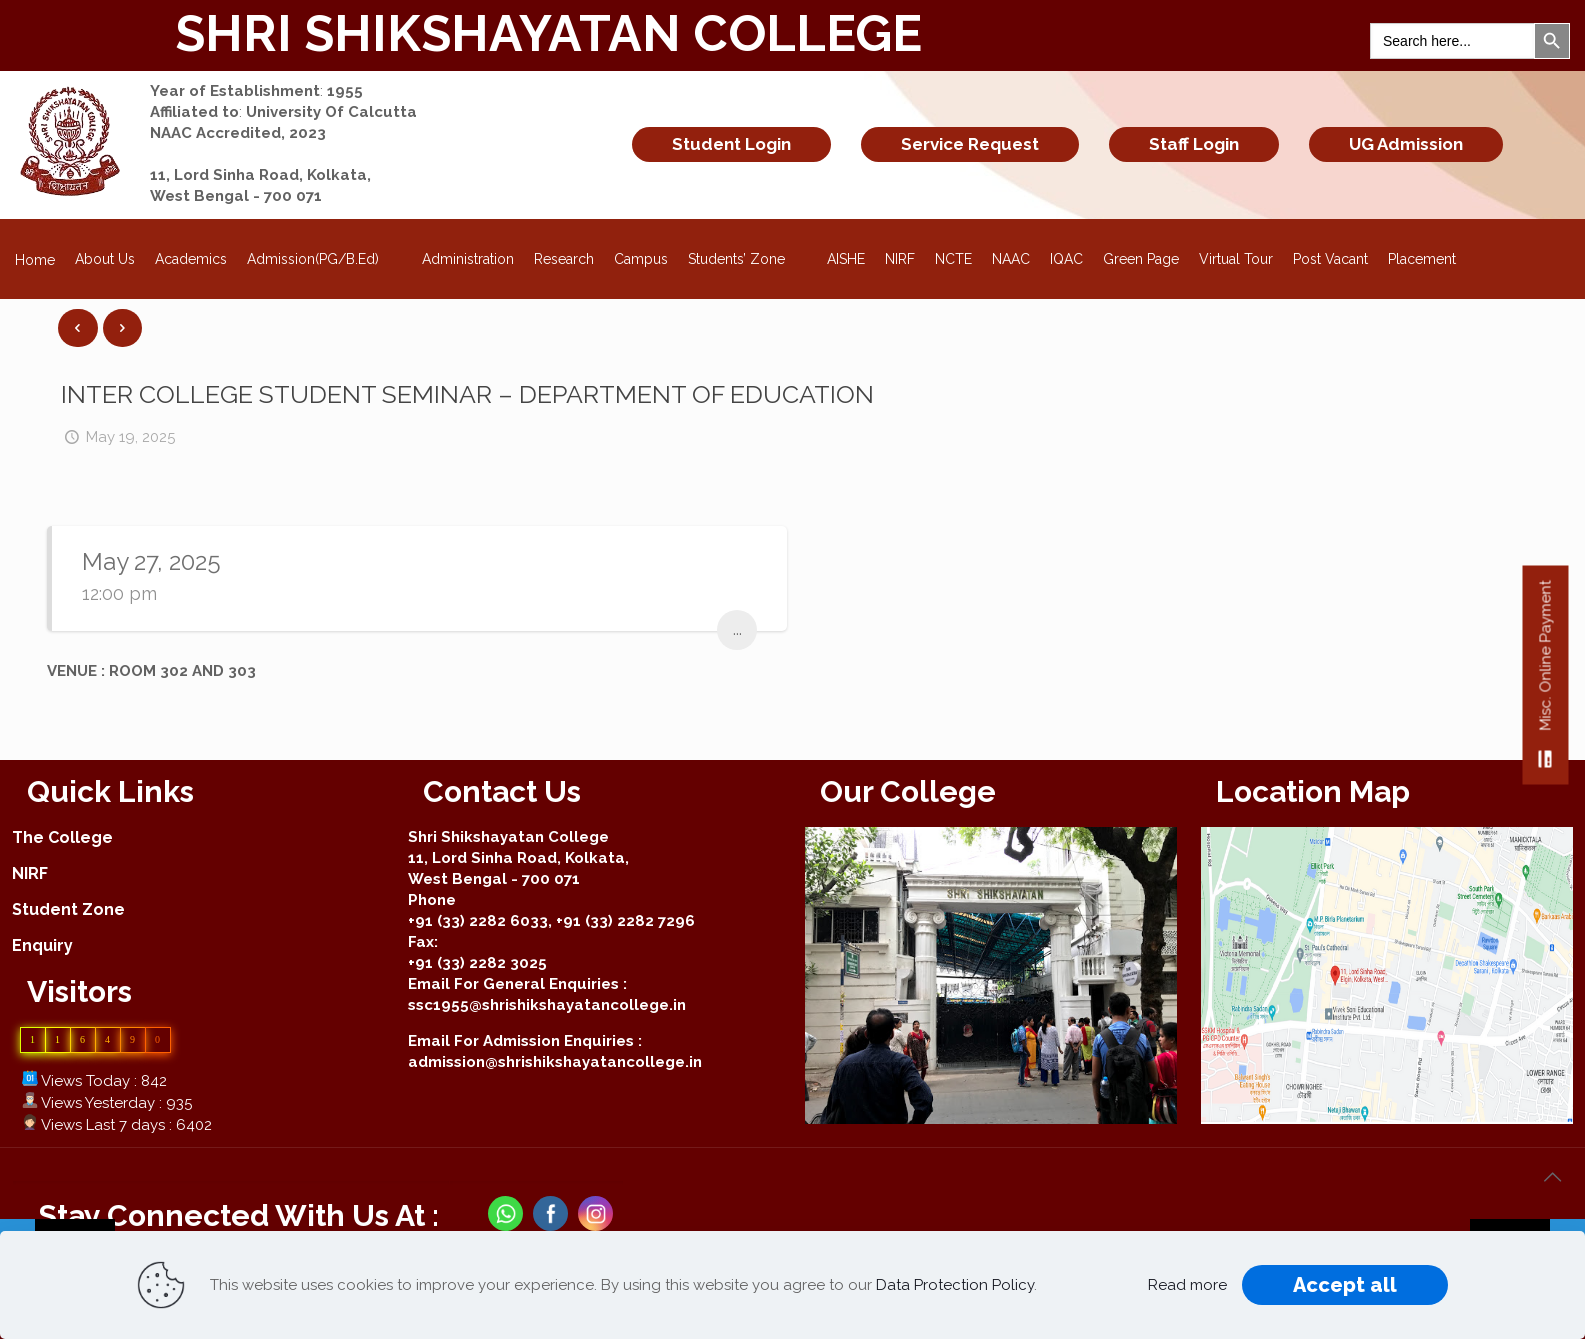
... (737, 629)
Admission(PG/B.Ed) (324, 253)
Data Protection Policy (955, 1285)
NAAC (1011, 259)
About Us (105, 259)
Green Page (1141, 259)
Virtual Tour (1236, 259)
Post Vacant (1330, 259)
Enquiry (42, 945)
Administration (468, 259)
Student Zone (68, 909)
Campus (641, 259)
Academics (191, 259)
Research (564, 259)
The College (62, 837)
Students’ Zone (748, 253)
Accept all (1345, 1285)
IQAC (1066, 259)
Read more (1187, 1285)
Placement (1422, 259)
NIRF (900, 259)
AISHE (846, 259)
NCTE (953, 259)
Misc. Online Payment (1545, 682)
